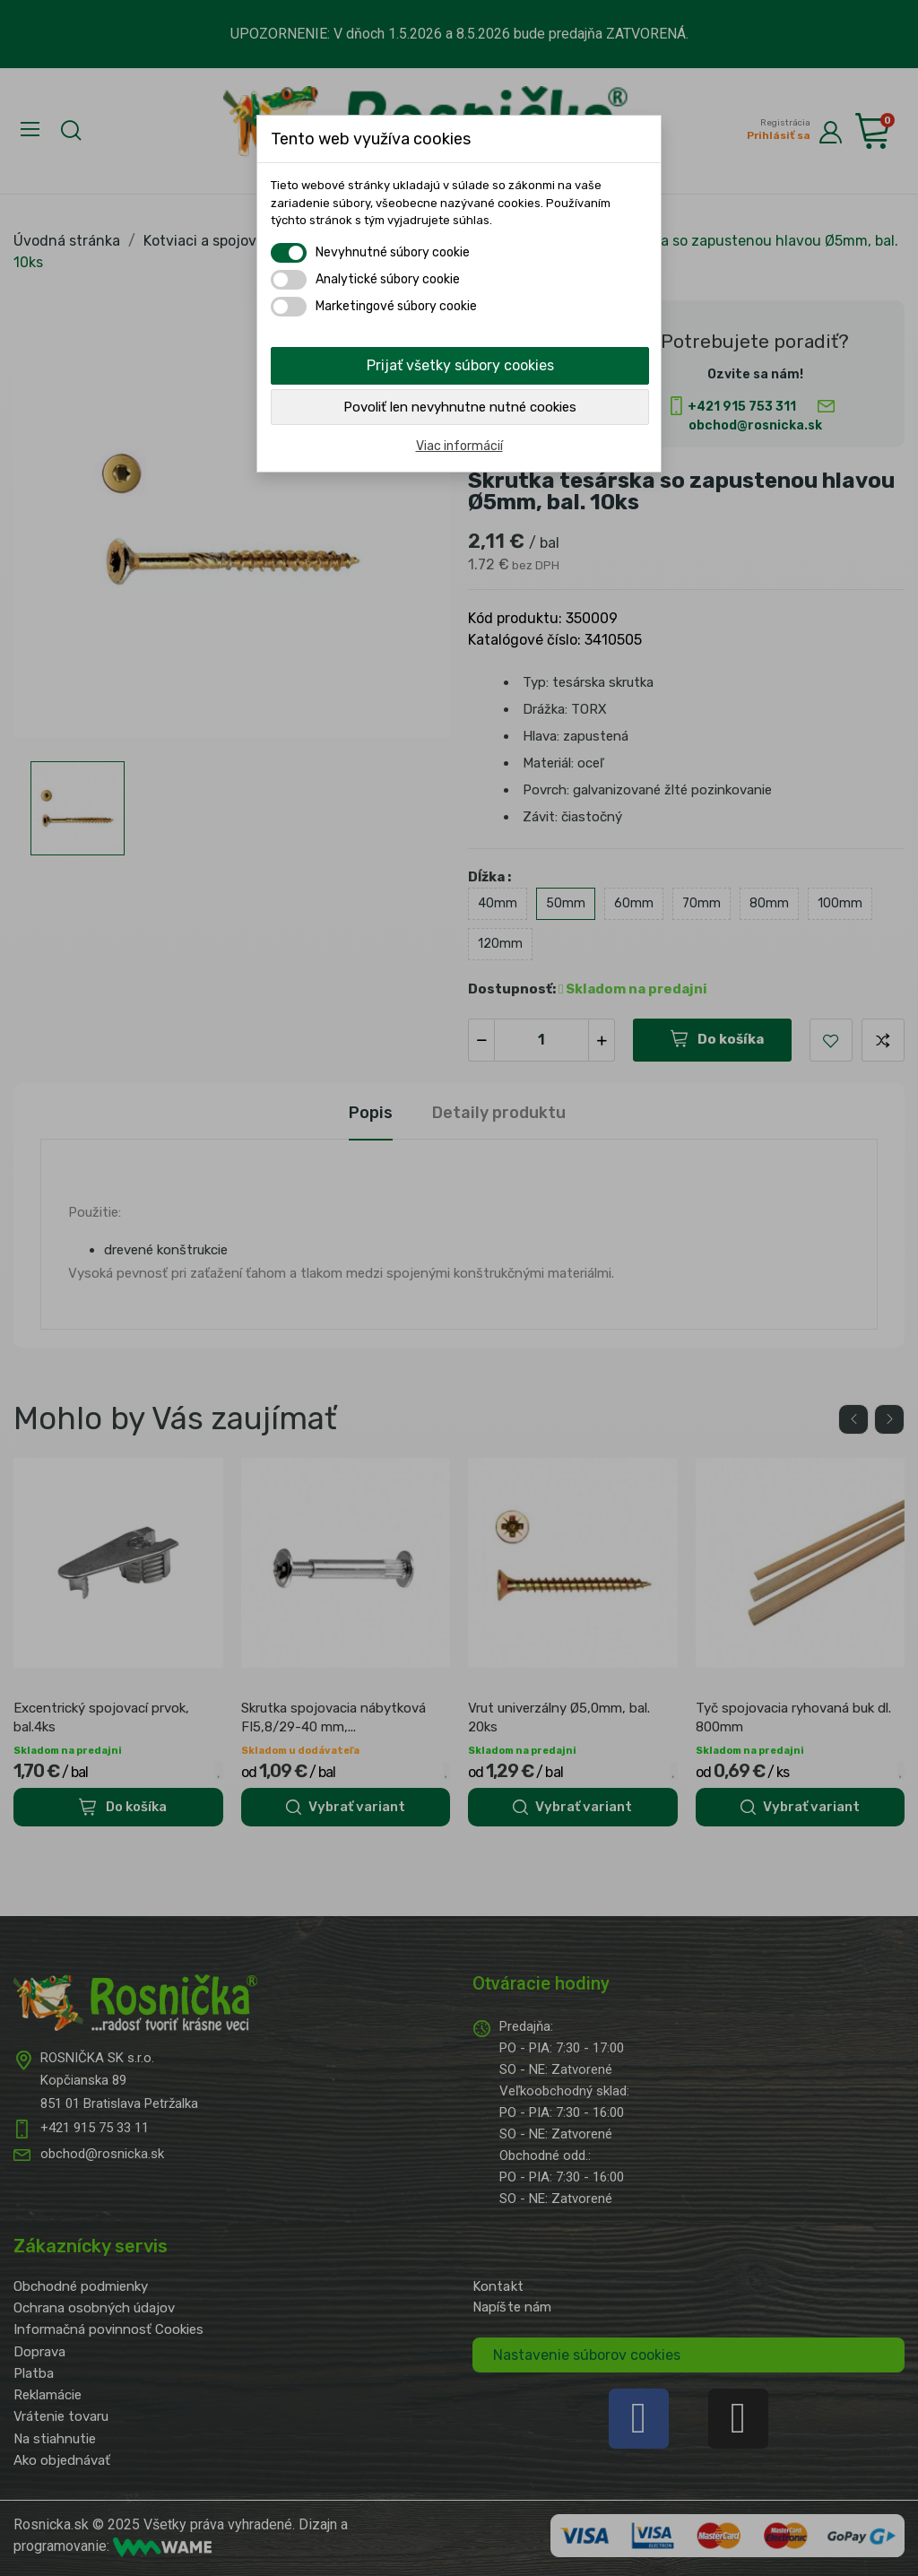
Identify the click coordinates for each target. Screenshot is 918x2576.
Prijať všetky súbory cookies (460, 365)
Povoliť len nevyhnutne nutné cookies (459, 407)
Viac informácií (459, 446)
